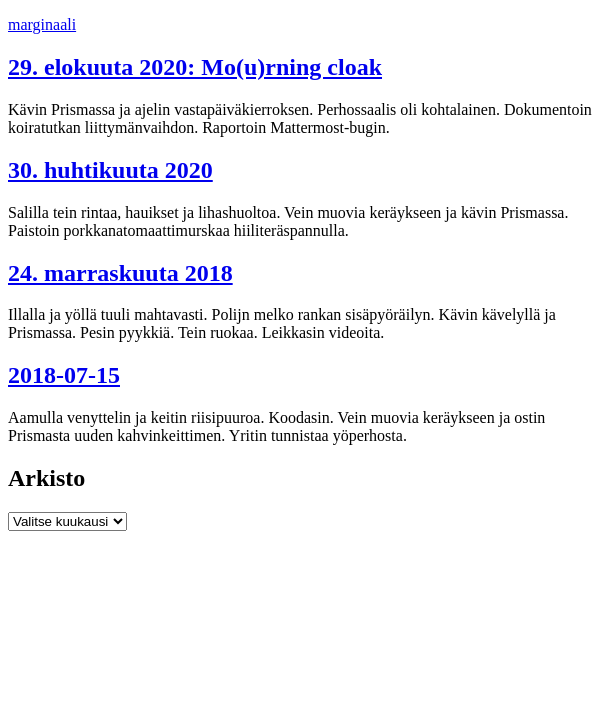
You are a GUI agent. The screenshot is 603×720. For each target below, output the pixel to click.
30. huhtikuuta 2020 (110, 170)
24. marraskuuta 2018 (120, 273)
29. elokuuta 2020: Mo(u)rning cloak (195, 67)
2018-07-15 (64, 375)
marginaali (42, 24)
